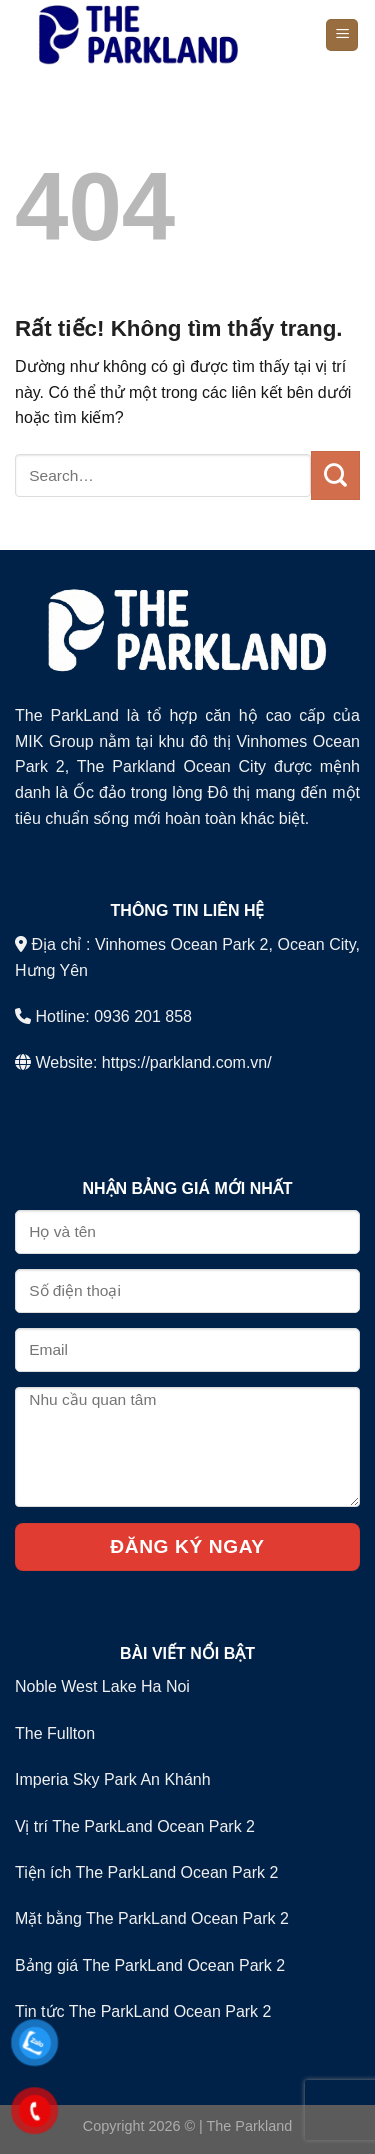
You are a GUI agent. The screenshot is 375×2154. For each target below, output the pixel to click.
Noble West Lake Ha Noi (102, 1686)
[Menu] (342, 35)
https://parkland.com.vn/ (187, 1062)
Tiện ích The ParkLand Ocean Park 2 (146, 1872)
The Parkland (250, 2126)
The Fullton (55, 1733)
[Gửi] (335, 475)
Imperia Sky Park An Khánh (113, 1779)
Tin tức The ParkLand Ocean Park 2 (143, 2011)
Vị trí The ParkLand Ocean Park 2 (135, 1826)
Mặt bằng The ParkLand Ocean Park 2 (152, 1918)
